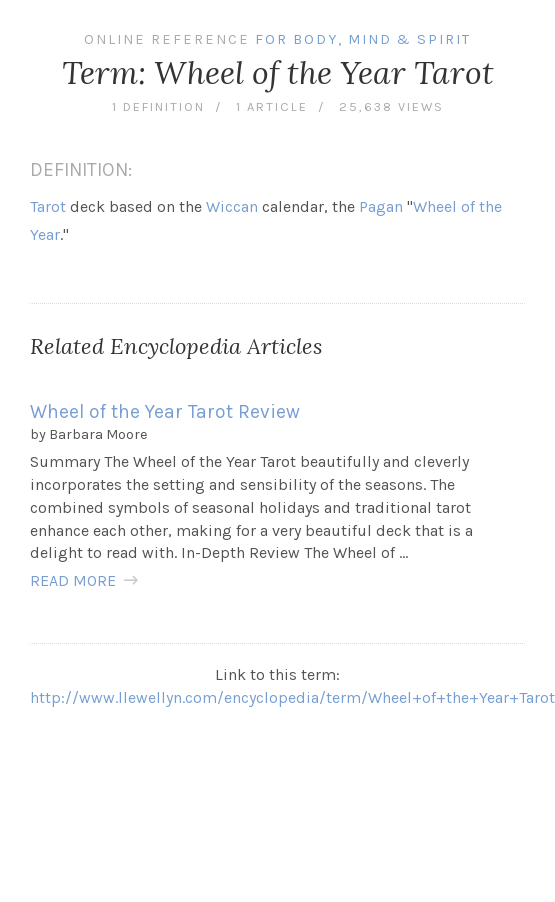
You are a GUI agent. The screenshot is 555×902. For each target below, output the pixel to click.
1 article (272, 106)
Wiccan (232, 206)
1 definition (158, 106)
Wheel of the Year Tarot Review (165, 411)
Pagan (381, 206)
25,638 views (391, 106)
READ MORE (73, 580)
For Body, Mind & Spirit (363, 39)
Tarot (48, 206)
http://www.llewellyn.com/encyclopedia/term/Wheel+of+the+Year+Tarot (292, 697)
